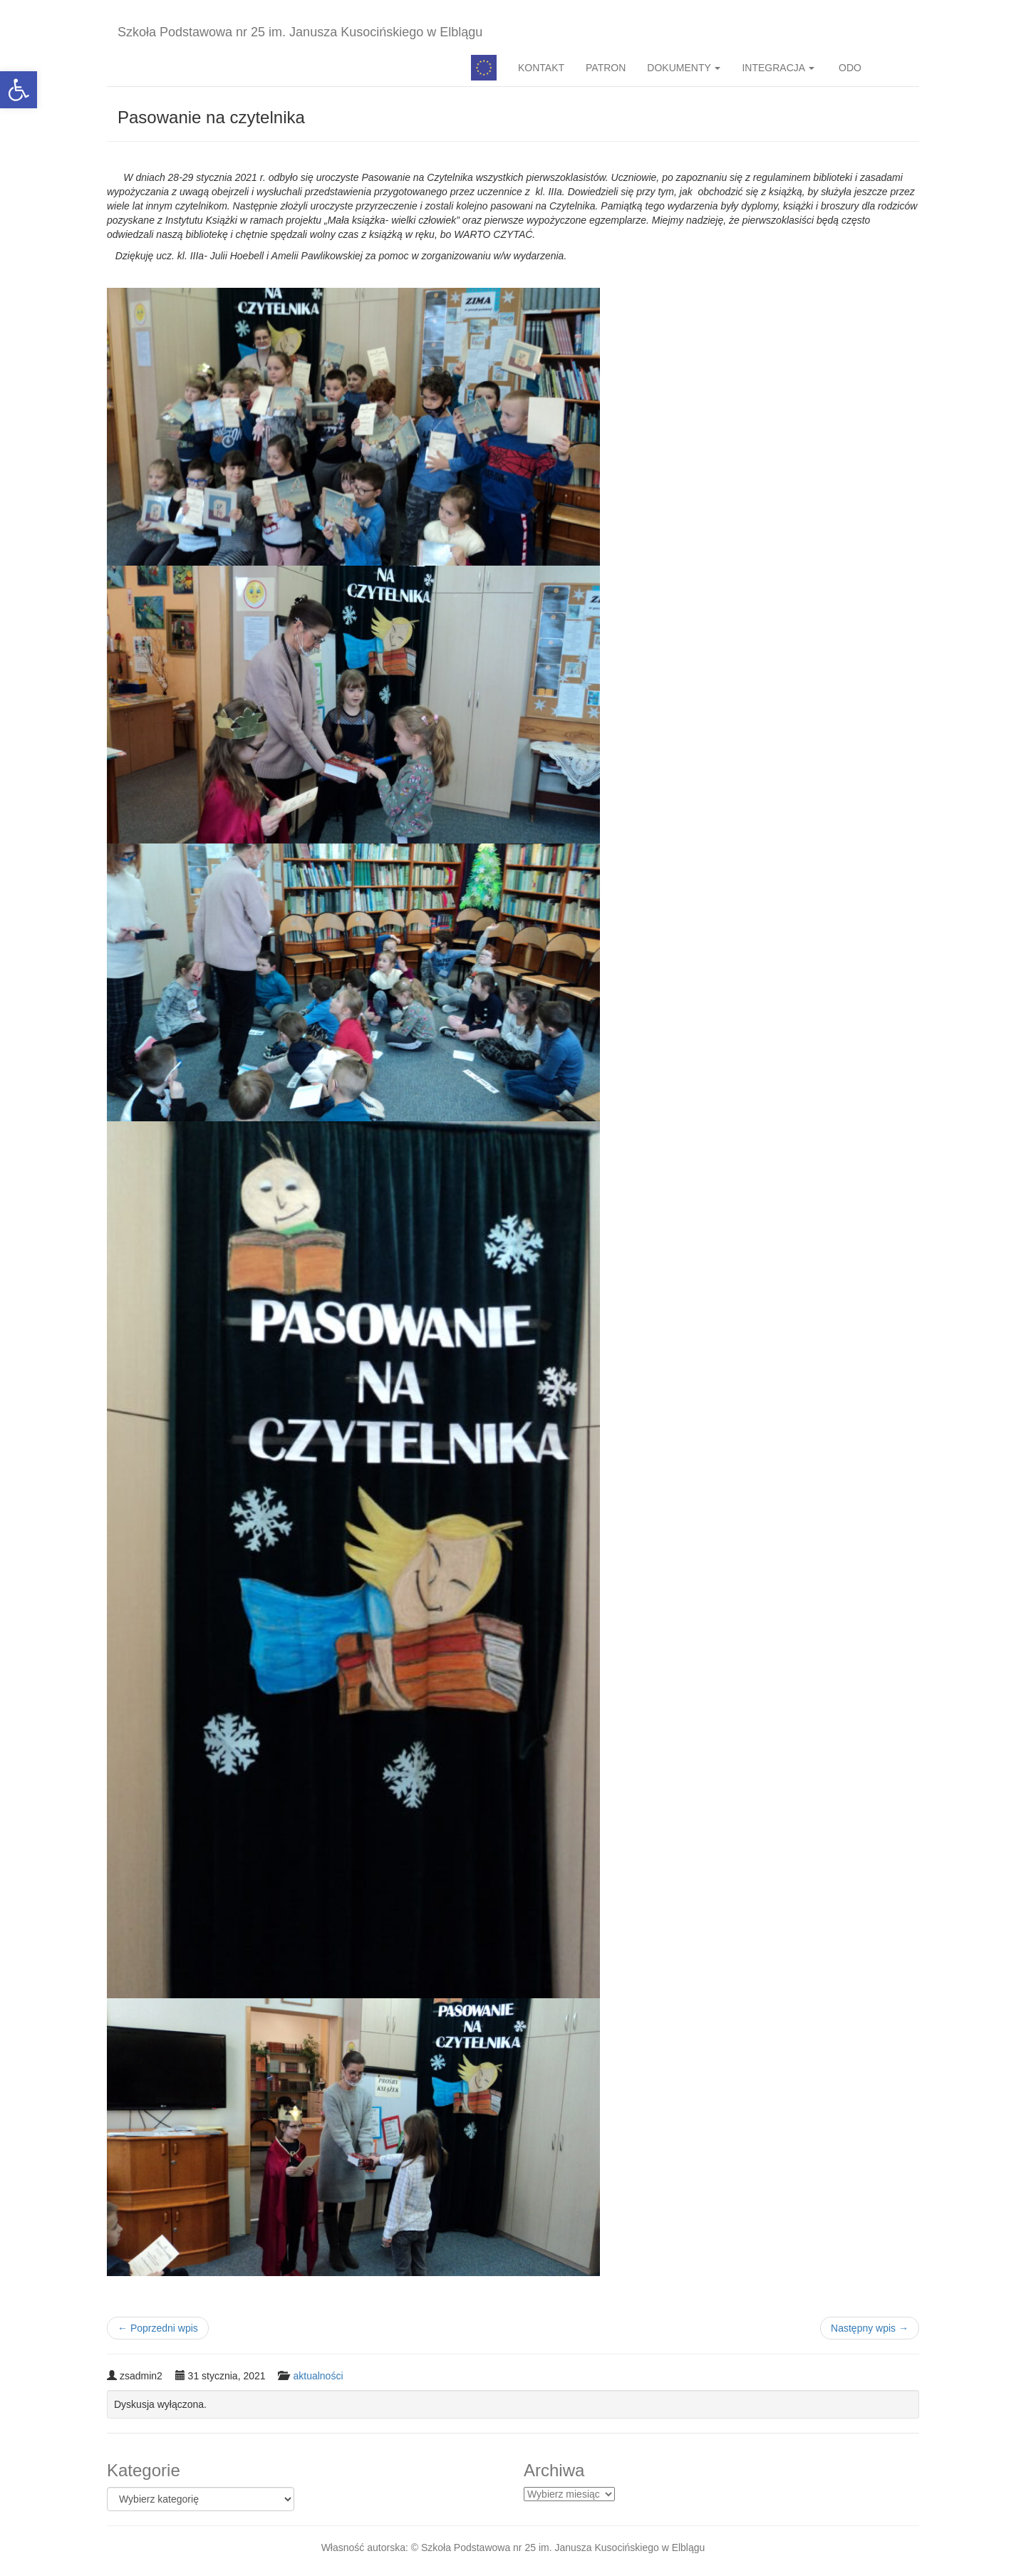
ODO (848, 67)
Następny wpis (869, 2328)
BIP (895, 67)
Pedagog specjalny (484, 67)
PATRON (606, 67)
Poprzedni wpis (158, 2328)
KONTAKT (541, 67)
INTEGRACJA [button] (778, 67)
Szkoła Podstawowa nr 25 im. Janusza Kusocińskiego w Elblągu (300, 32)
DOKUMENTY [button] (683, 67)
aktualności (318, 2376)
